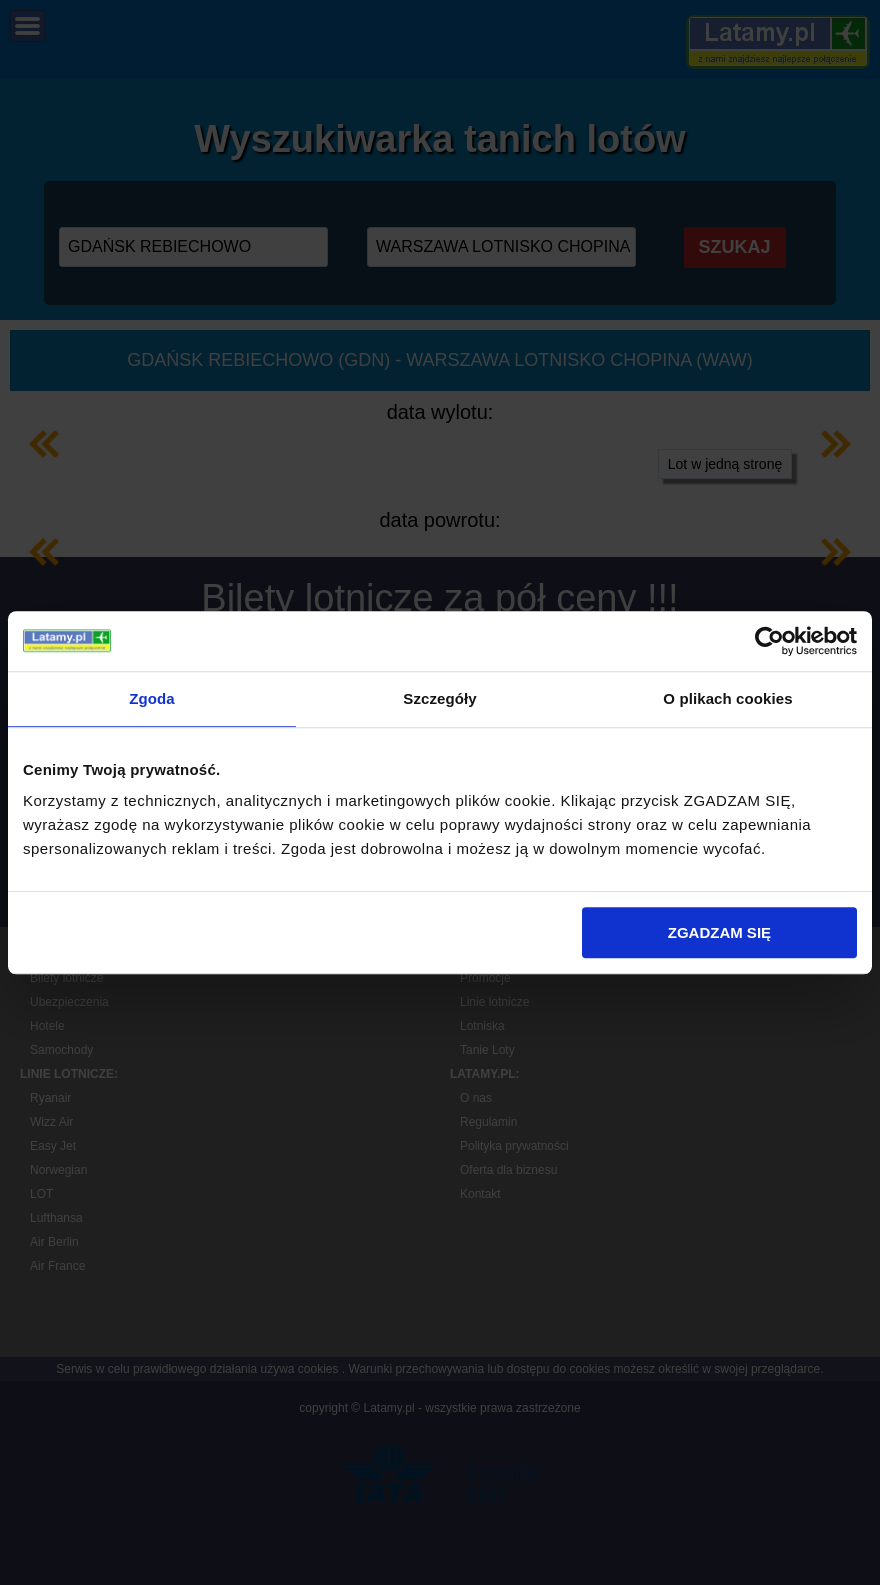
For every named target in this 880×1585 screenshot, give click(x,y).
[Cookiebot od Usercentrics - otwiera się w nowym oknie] (769, 641)
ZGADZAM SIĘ (719, 932)
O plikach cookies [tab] (727, 698)
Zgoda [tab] (152, 698)
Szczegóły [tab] (439, 698)
